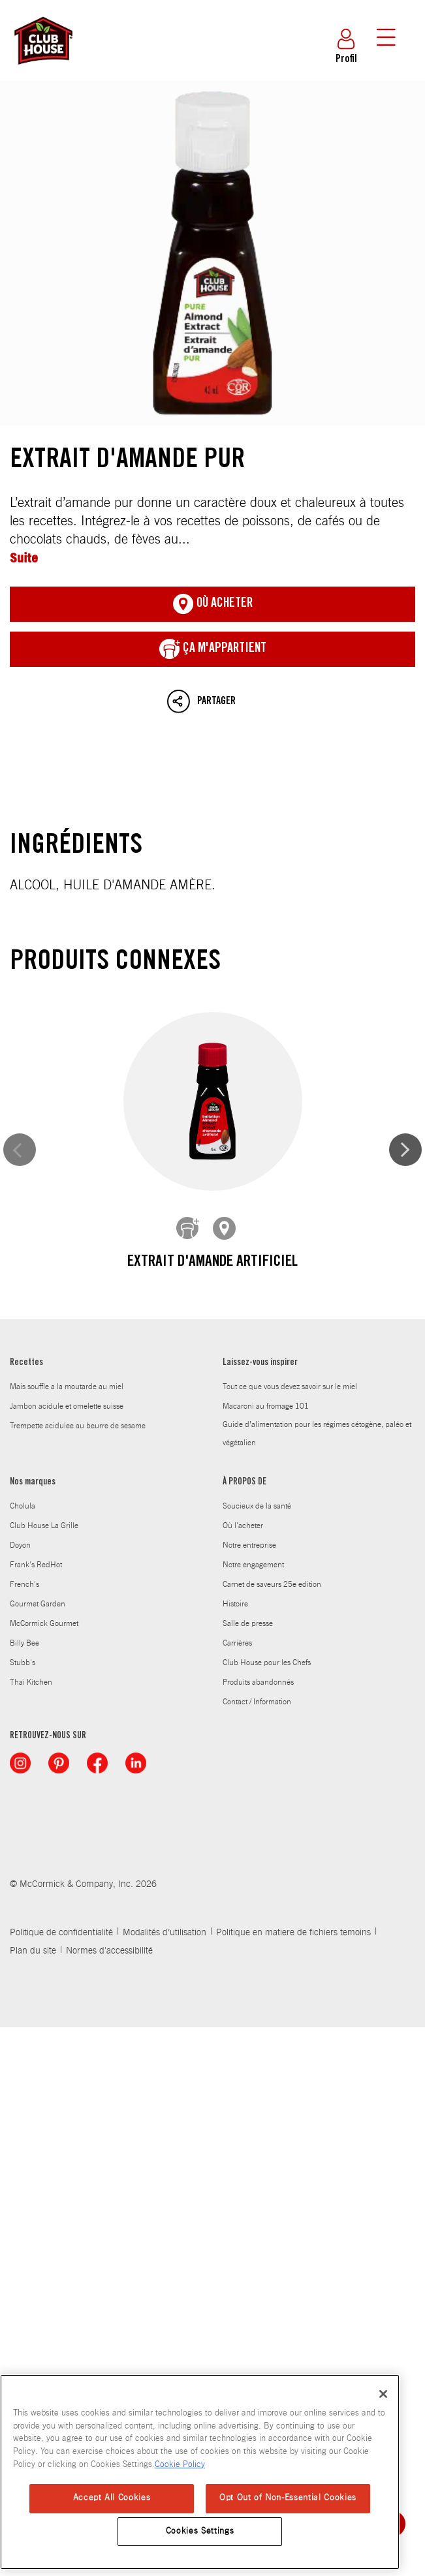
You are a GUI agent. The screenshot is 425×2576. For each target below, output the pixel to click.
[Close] (383, 2394)
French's (24, 2133)
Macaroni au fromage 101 (266, 1955)
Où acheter (213, 604)
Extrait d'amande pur (212, 253)
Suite (24, 557)
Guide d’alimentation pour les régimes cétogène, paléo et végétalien (317, 1982)
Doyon (20, 2094)
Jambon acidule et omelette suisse (66, 1955)
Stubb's (22, 2211)
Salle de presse (248, 2172)
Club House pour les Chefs (267, 2211)
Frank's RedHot (36, 2113)
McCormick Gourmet (44, 2172)
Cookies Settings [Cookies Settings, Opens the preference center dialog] (200, 2531)
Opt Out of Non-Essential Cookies (287, 2498)
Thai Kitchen (31, 2231)
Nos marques (32, 2031)
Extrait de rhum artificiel (212, 1835)
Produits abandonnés (258, 2231)
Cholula (22, 2055)
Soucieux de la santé (257, 2055)
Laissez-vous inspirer (260, 1911)
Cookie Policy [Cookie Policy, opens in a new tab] (180, 2465)
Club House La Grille (44, 2074)
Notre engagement (253, 2113)
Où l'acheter (243, 2074)
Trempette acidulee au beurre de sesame (78, 1974)
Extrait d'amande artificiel (212, 1262)
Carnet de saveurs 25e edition (272, 2133)
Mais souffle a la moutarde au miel (66, 1935)
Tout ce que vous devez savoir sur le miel (290, 1935)
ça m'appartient (212, 649)
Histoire (235, 2152)
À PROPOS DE (244, 2031)
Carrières (237, 2192)
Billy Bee (24, 2192)
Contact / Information (257, 2250)
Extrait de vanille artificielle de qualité (212, 1549)
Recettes (26, 1911)
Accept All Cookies (112, 2498)
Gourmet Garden (37, 2152)
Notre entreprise (249, 2094)
